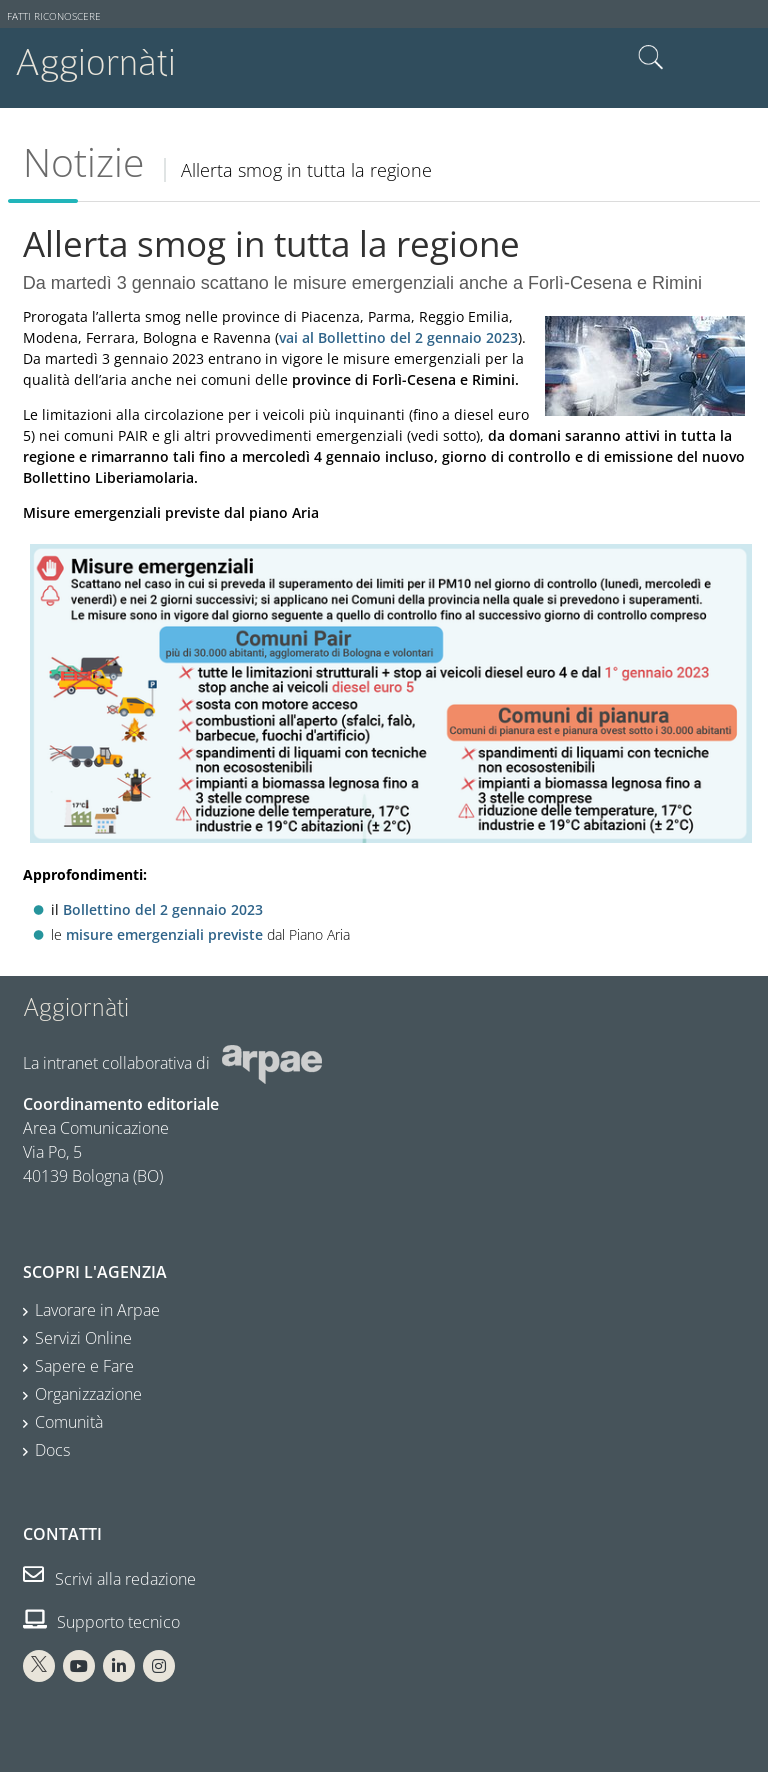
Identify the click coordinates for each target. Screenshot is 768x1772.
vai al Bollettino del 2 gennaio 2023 (398, 337)
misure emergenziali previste (164, 934)
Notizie (83, 162)
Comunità (69, 1422)
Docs (52, 1450)
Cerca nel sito (651, 58)
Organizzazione (88, 1394)
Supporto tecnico (101, 1622)
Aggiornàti (95, 62)
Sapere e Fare (84, 1366)
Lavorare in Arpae (97, 1310)
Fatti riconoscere (54, 16)
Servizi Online (83, 1338)
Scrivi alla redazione (109, 1579)
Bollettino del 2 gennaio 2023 (163, 909)
